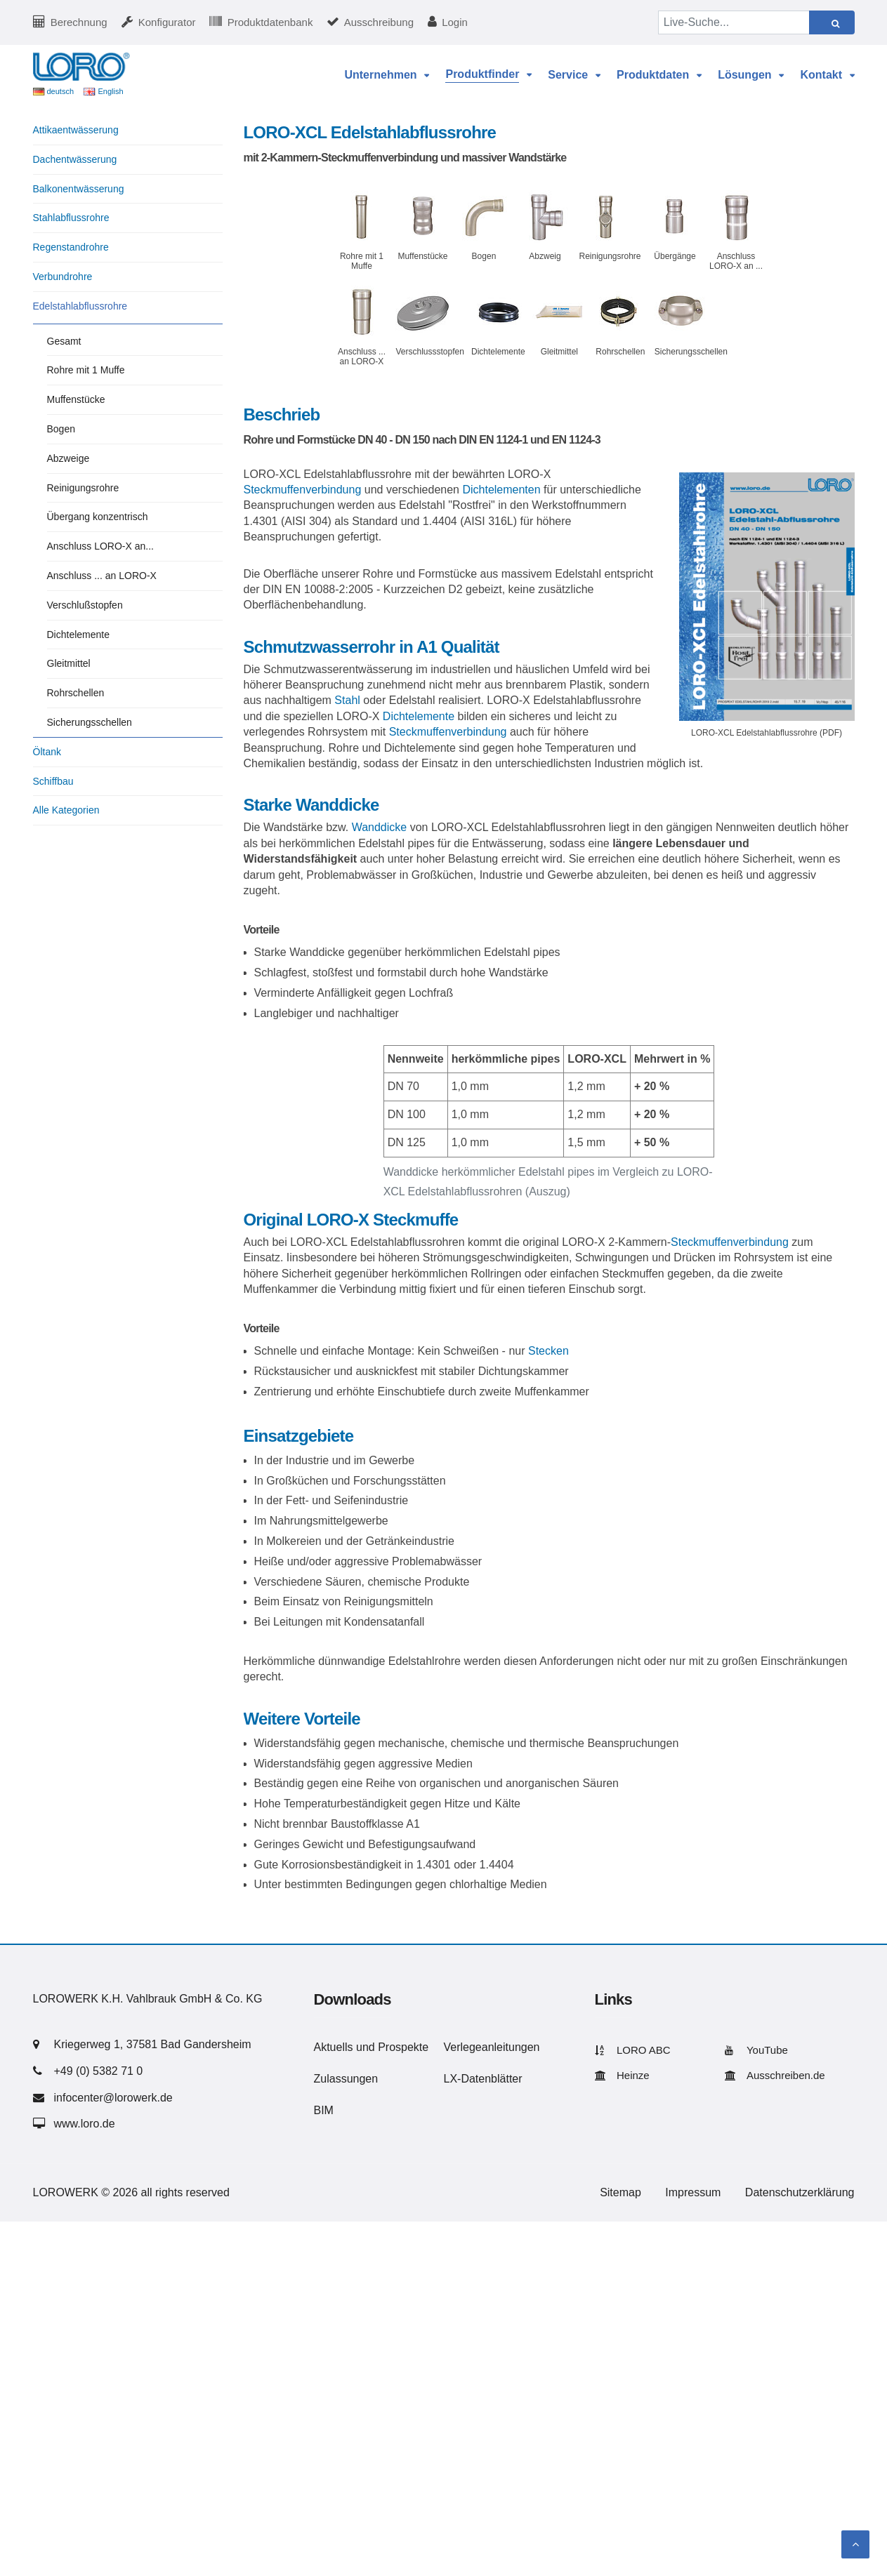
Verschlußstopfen (85, 605)
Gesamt (64, 341)
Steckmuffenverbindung (303, 490)
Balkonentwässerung (78, 188)
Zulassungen (346, 2079)
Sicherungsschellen (89, 722)
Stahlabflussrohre (71, 217)
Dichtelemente (418, 716)
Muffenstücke (76, 399)
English (110, 91)
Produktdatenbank (270, 22)
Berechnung (79, 22)
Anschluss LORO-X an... (101, 546)
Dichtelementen (501, 490)
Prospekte (403, 2047)
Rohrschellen (76, 692)
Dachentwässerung (75, 159)
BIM (324, 2110)
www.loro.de (84, 2124)
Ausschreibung (379, 22)
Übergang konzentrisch (97, 516)
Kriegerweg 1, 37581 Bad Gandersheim (152, 2044)
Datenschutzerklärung (800, 2192)
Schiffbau (53, 781)
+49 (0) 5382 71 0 (98, 2071)
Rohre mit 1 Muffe (86, 370)
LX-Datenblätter (483, 2079)
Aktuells (333, 2047)
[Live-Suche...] (734, 22)
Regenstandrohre (71, 247)
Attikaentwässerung (76, 129)
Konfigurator (167, 22)
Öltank (47, 751)
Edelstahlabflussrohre (80, 306)
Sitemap (620, 2192)
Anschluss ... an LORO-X (102, 575)
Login (455, 22)
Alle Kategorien (66, 810)
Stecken (548, 1351)
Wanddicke (379, 827)
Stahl (347, 700)
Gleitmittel (69, 663)
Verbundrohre (63, 276)
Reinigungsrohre (83, 487)
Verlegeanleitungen (492, 2047)
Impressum (693, 2192)
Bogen (61, 428)
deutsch (60, 91)
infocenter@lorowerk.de (113, 2098)
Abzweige (68, 458)
